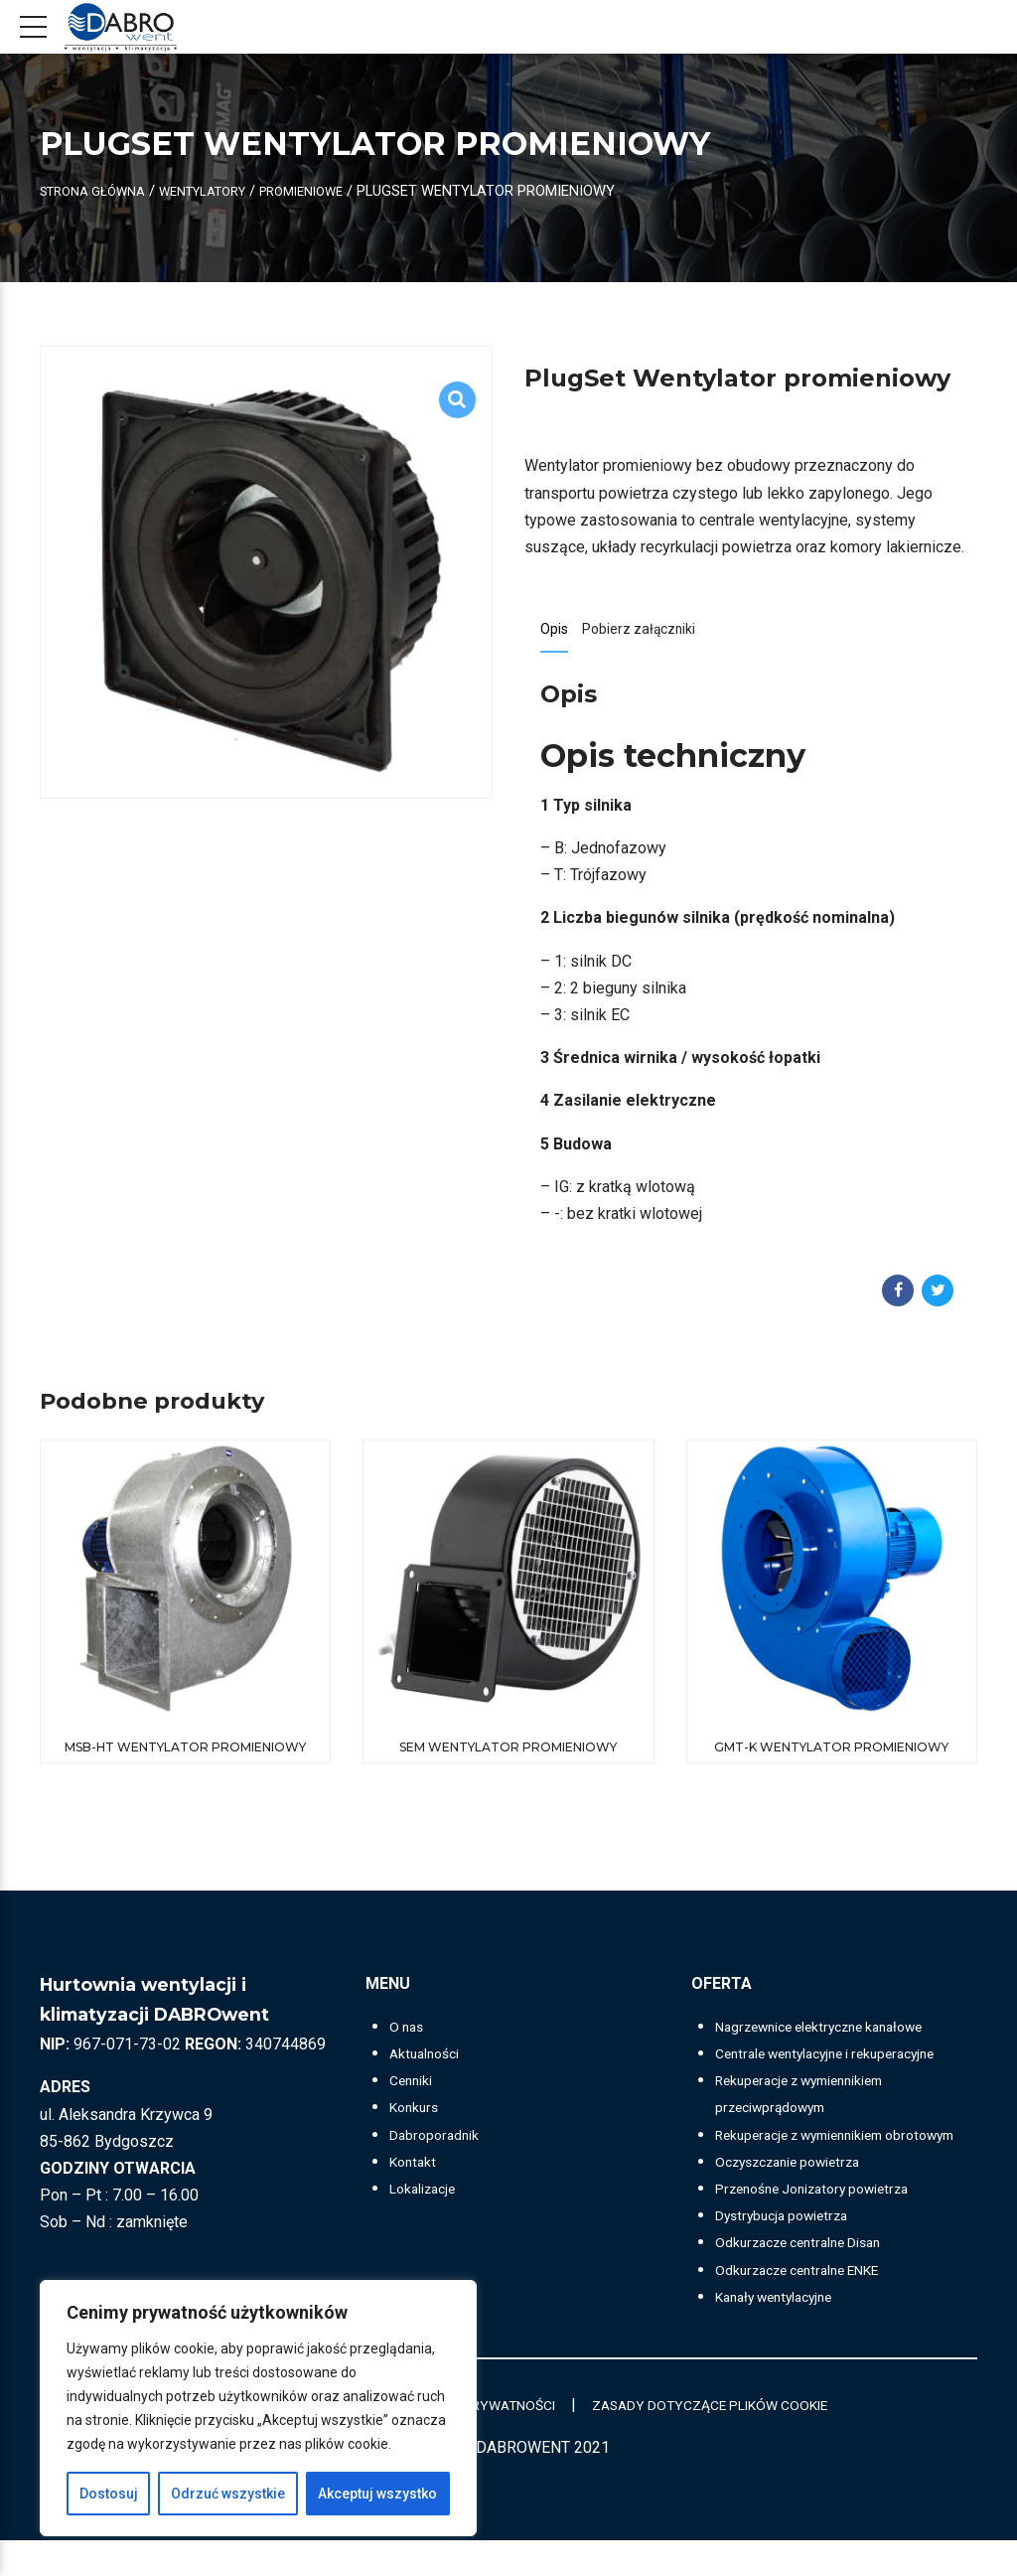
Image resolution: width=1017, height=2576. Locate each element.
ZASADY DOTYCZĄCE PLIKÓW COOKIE (739, 2440)
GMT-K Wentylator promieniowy (831, 1754)
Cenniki (414, 2088)
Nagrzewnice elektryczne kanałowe (838, 2035)
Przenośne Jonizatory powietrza (828, 2223)
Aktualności (429, 2061)
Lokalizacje (428, 2197)
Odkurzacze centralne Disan (812, 2277)
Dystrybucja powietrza (792, 2250)
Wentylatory (225, 191)
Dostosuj (108, 2493)
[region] (258, 2408)
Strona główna (100, 191)
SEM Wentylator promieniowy (508, 1754)
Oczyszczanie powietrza (801, 2197)
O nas (409, 2035)
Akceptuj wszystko (377, 2493)
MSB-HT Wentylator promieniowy (185, 1754)
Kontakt (415, 2170)
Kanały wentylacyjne (784, 2332)
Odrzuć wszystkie (228, 2493)
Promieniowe (338, 191)
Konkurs (417, 2115)
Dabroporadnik (440, 2142)
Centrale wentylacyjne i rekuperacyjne (844, 2061)
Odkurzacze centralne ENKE (812, 2305)
